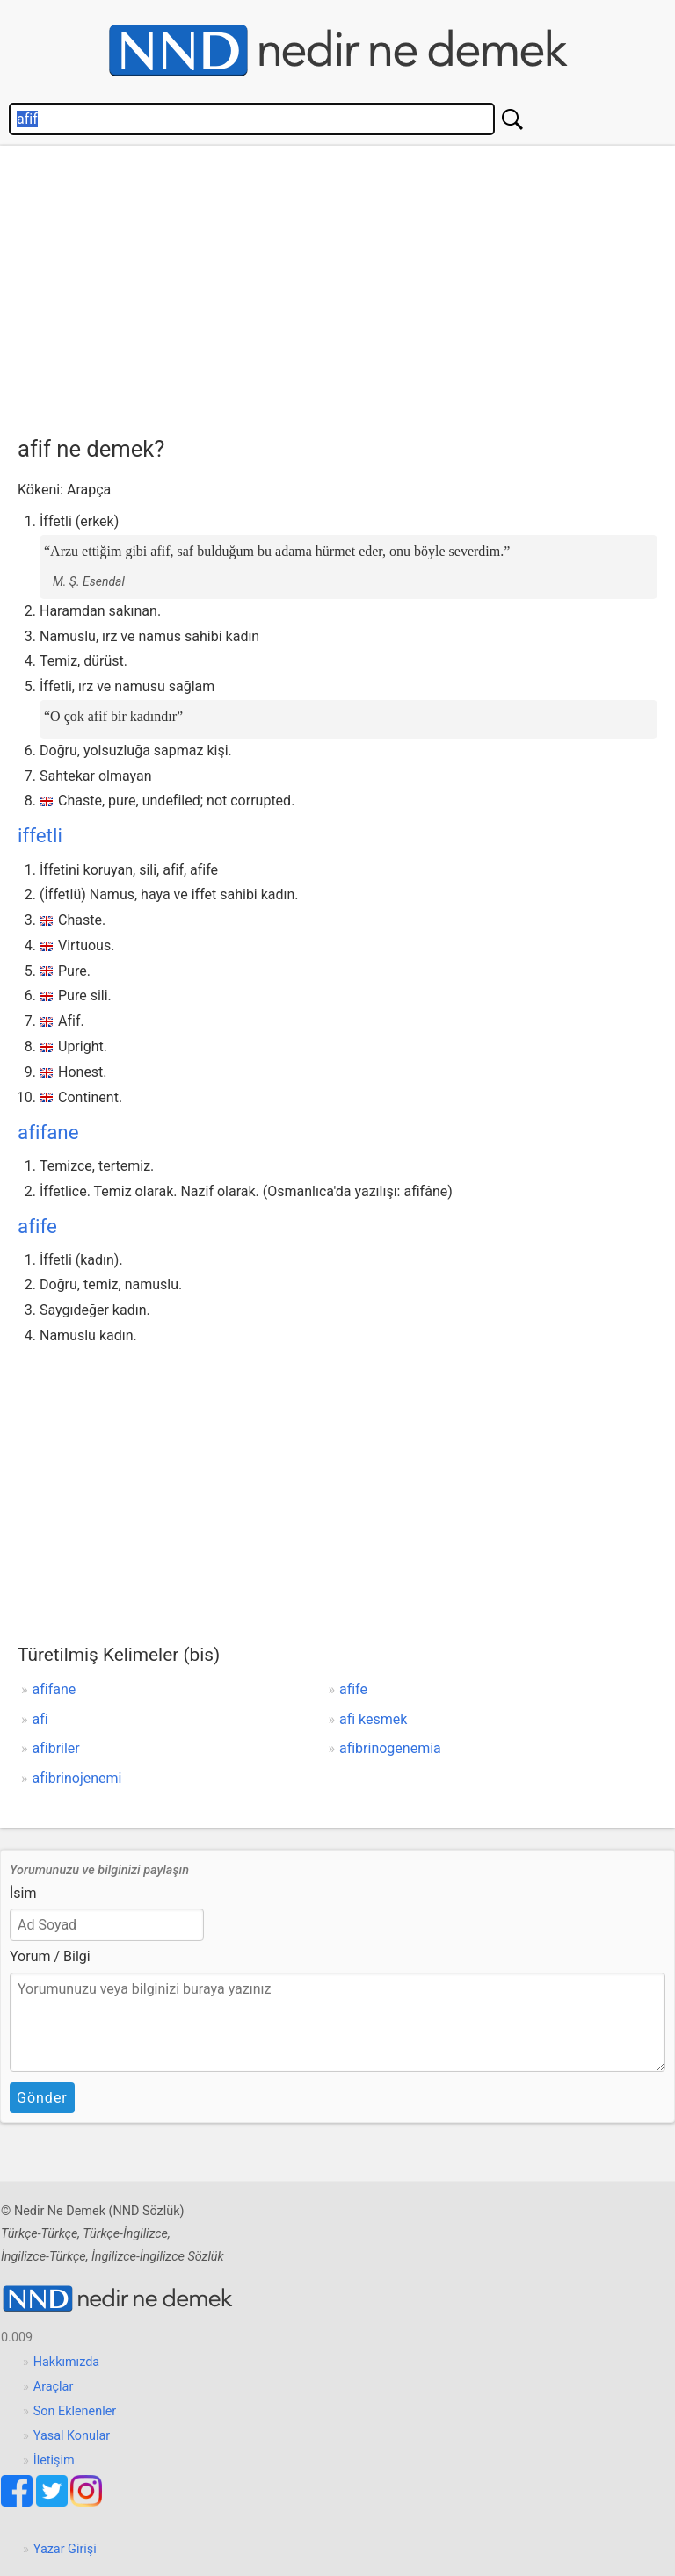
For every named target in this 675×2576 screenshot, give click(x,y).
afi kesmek (373, 1719)
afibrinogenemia (390, 1748)
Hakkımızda (66, 2362)
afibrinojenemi (77, 1778)
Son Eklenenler (74, 2411)
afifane (48, 1132)
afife (37, 1226)
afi (40, 1719)
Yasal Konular (71, 2435)
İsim (23, 1893)
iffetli (40, 835)
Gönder (42, 2097)
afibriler (56, 1748)
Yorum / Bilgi (50, 1956)
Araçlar (53, 2386)
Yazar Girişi (65, 2549)
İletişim (54, 2460)
